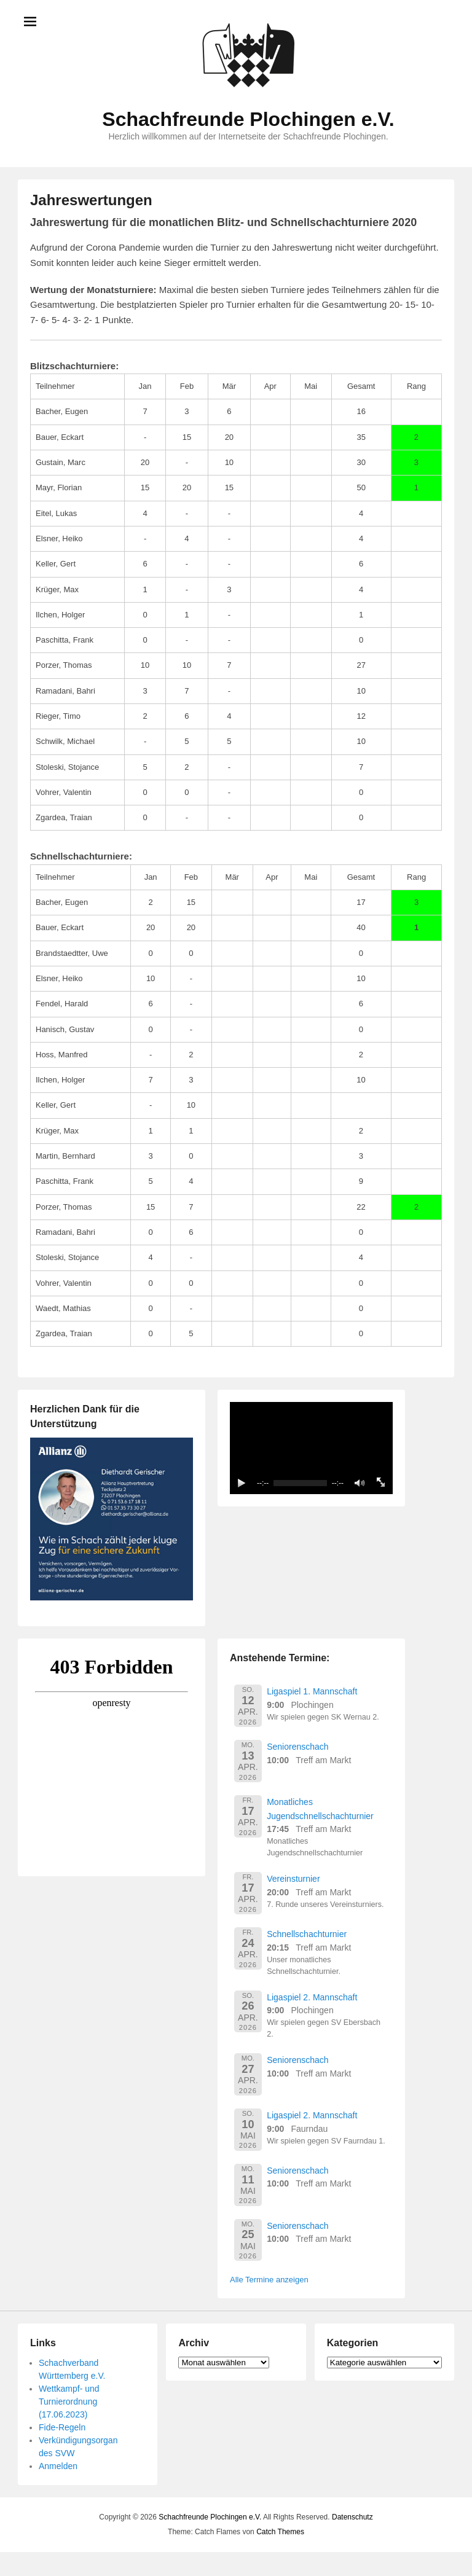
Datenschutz (352, 2517)
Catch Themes (280, 2531)
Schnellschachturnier (307, 1934)
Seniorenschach (297, 1747)
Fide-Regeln (62, 2427)
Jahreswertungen (91, 200)
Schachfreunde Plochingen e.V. (248, 119)
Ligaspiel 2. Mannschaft (312, 1997)
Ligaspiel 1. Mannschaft (312, 1691)
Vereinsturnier (293, 1879)
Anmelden (58, 2466)
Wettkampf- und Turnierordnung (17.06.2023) (69, 2401)
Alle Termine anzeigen (269, 2279)
